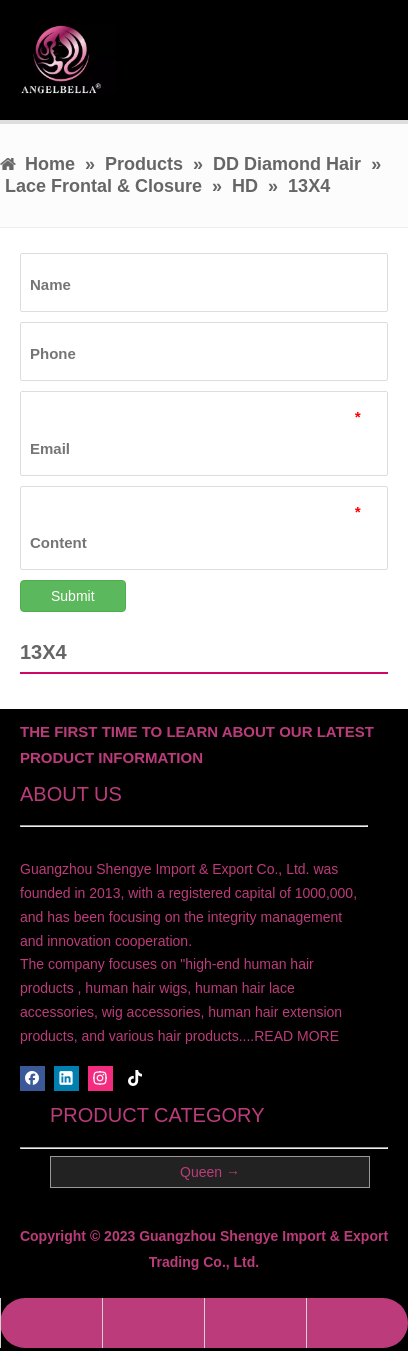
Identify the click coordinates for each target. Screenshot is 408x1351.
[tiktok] (135, 1078)
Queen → (210, 1172)
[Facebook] (32, 1078)
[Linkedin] (66, 1078)
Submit (73, 596)
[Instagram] (100, 1078)
